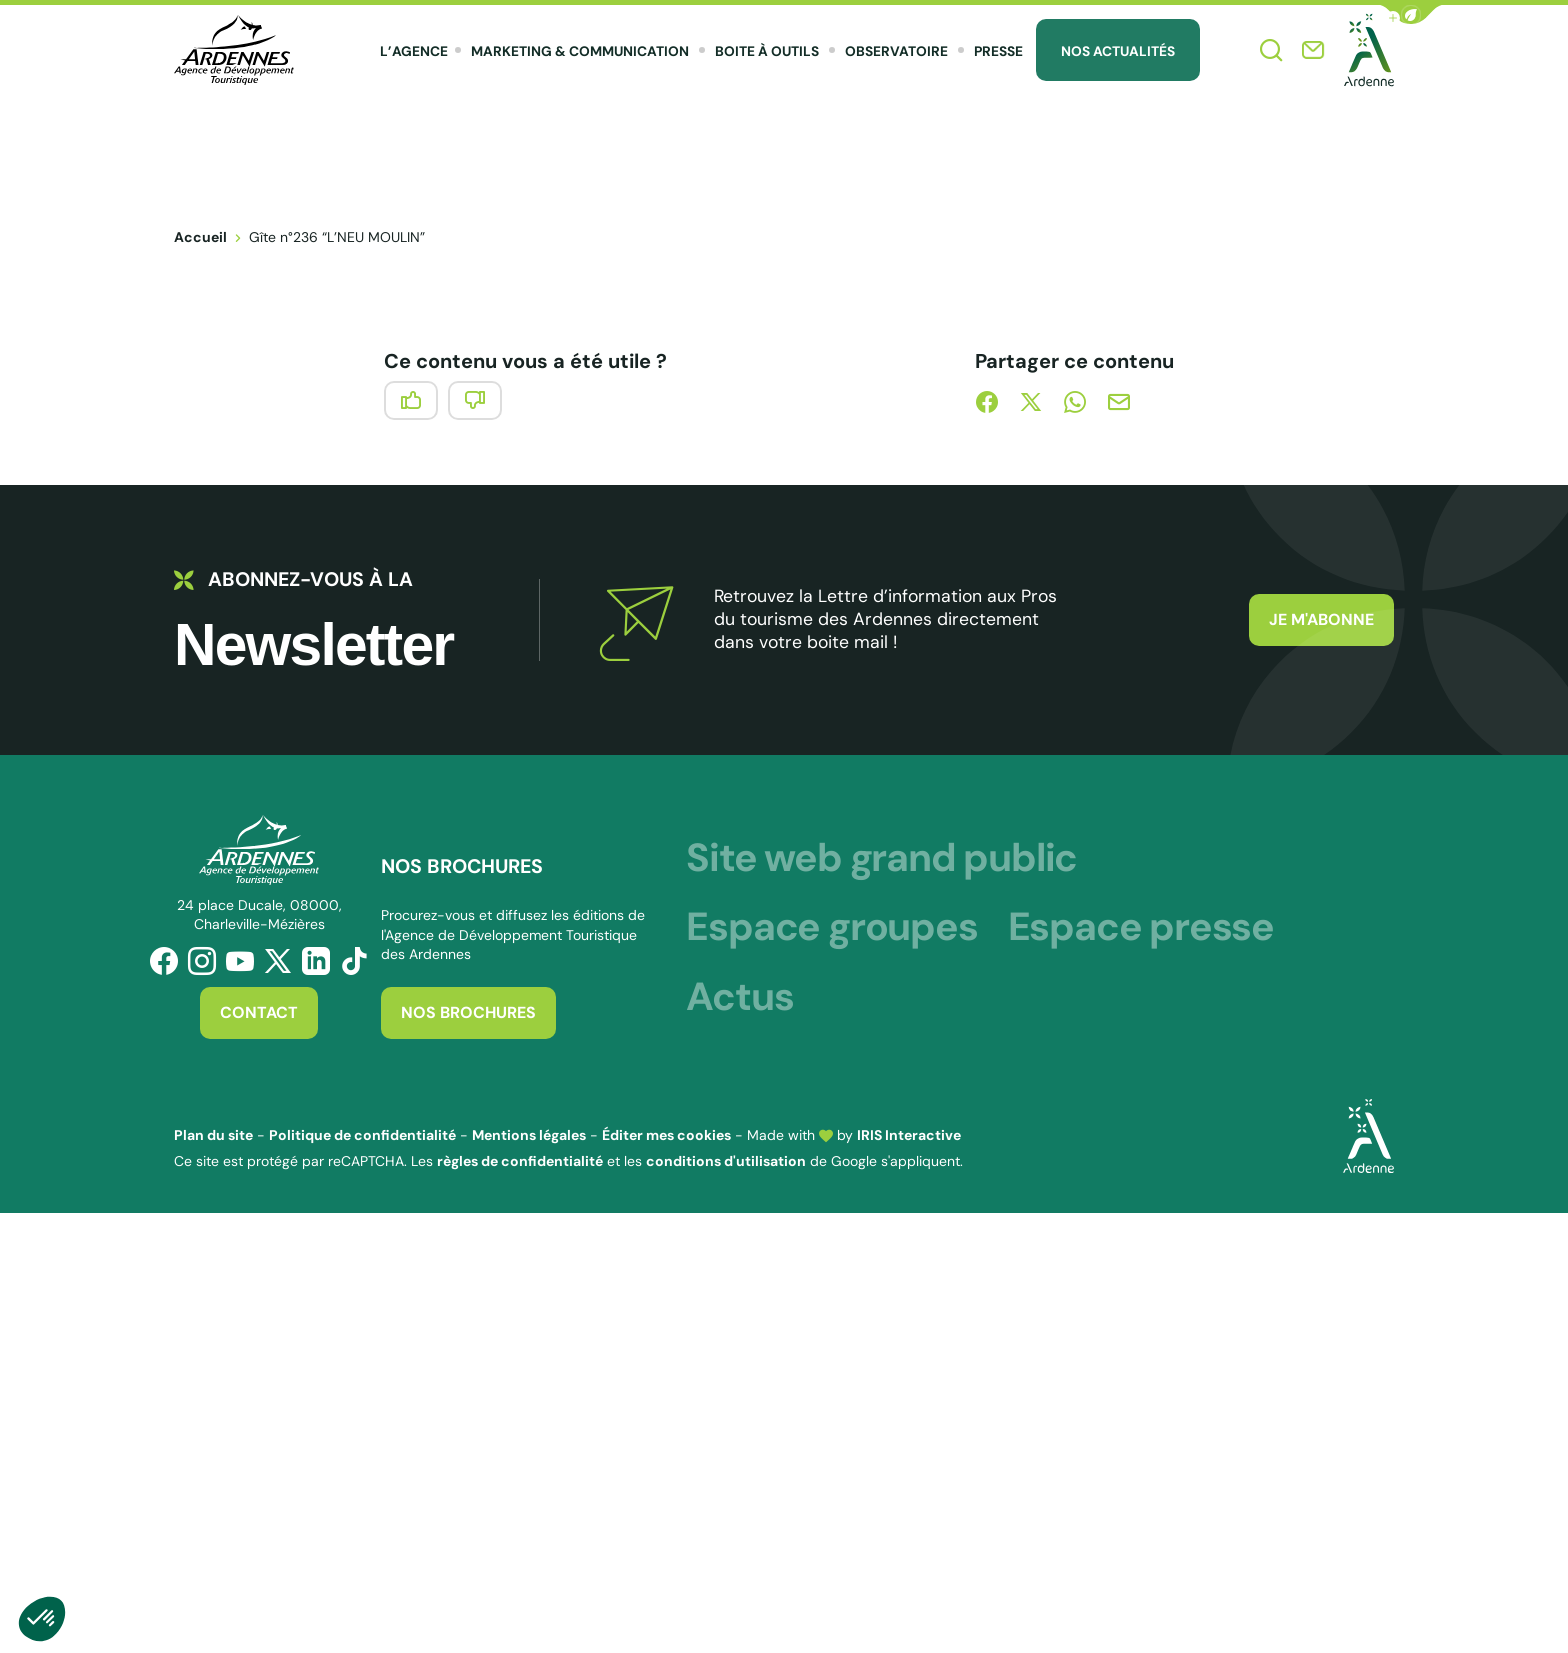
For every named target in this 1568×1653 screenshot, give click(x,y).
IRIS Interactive (909, 1135)
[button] (1411, 14)
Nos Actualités (1118, 51)
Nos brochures (468, 1012)
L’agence (414, 51)
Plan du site (213, 1135)
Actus (739, 996)
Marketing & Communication (580, 51)
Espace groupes (831, 926)
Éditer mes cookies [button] (666, 1135)
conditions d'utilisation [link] (726, 1161)
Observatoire (896, 51)
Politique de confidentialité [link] (362, 1135)
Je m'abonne (1321, 619)
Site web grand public (881, 857)
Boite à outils (767, 51)
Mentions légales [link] (529, 1135)
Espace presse (1141, 926)
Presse (998, 51)
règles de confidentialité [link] (520, 1161)
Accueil (200, 237)
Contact (259, 1012)
